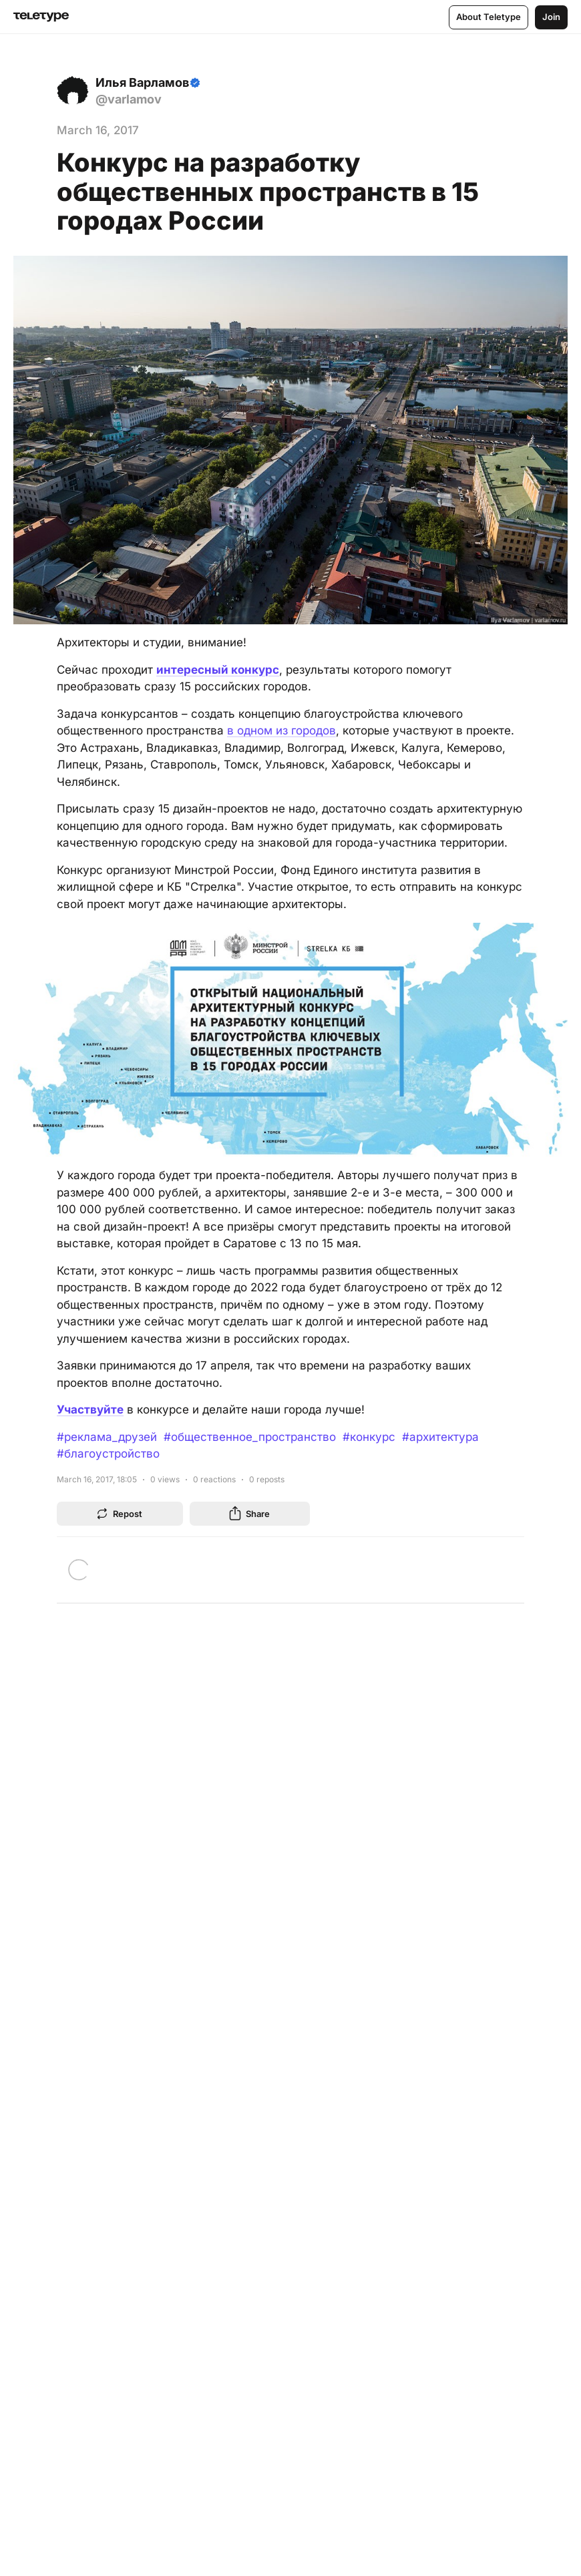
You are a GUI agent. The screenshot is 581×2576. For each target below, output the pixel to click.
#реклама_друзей (107, 1437)
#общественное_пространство (250, 1437)
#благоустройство (108, 1453)
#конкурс (369, 1437)
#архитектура (440, 1437)
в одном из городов (281, 730)
